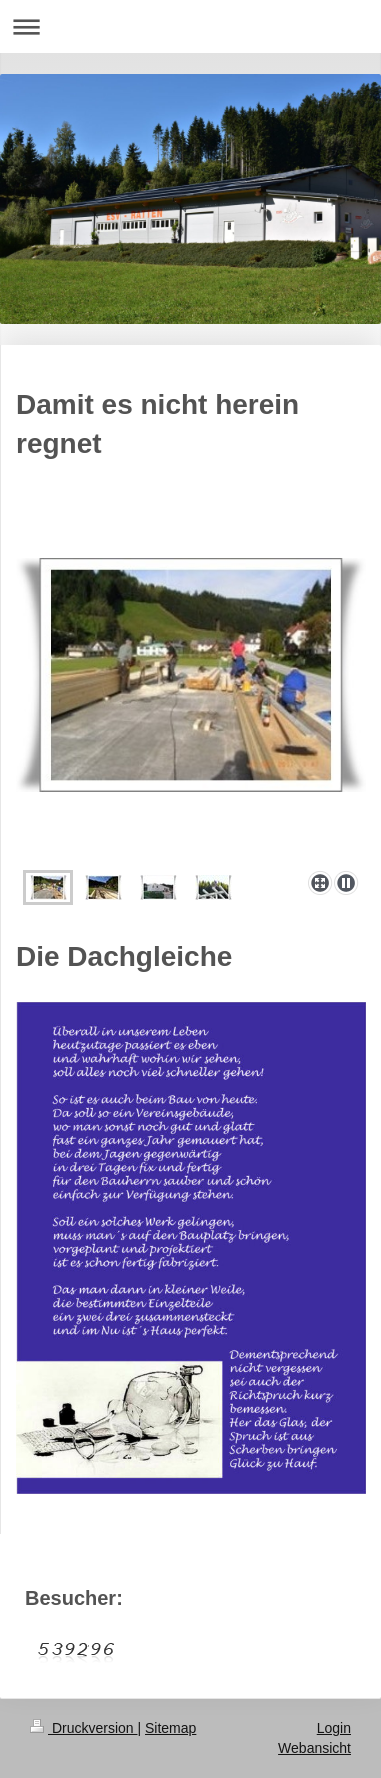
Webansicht (314, 1748)
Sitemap (170, 1728)
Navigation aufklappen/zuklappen (190, 26)
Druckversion (83, 1728)
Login (334, 1728)
